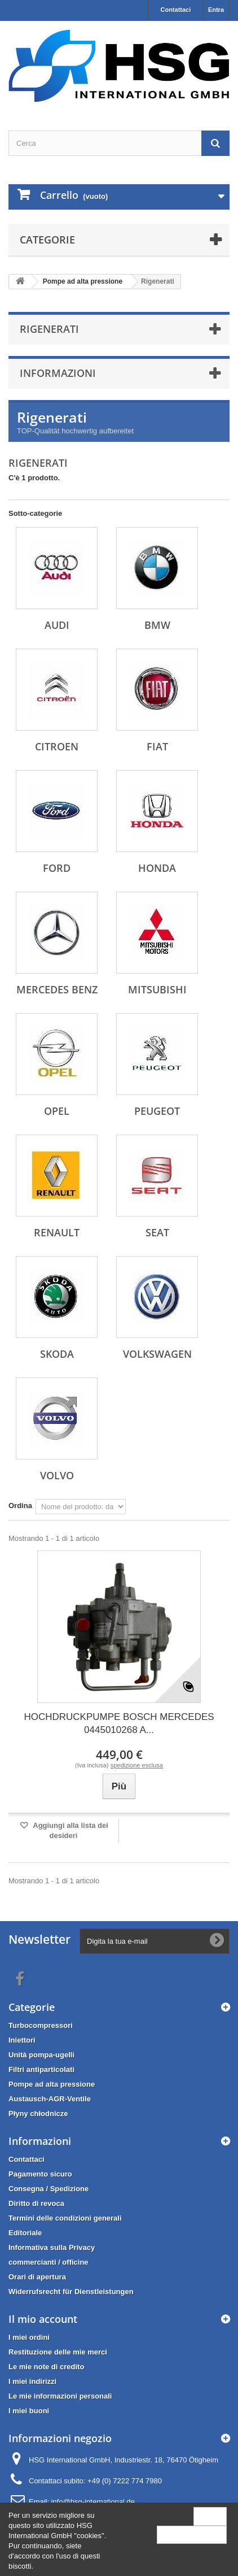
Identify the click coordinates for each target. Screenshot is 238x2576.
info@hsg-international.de (93, 2501)
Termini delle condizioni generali (65, 2218)
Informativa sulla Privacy (51, 2247)
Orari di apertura (37, 2277)
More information (191, 2534)
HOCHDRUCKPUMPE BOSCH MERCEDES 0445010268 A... (119, 1723)
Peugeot (157, 1111)
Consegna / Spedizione (48, 2188)
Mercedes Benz (57, 989)
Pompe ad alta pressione (51, 2084)
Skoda (57, 1354)
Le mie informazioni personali (60, 2396)
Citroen (56, 746)
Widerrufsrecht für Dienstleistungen (71, 2291)
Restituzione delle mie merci (57, 2352)
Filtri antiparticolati (41, 2069)
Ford (56, 868)
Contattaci (175, 9)
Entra (216, 9)
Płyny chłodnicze (38, 2113)
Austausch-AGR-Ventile (49, 2099)
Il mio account (42, 2319)
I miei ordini (29, 2337)
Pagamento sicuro (40, 2174)
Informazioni (58, 373)
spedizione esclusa (137, 1765)
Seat (157, 1232)
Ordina (20, 1505)
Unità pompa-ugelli (41, 2055)
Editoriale (25, 2233)
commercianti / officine (48, 2262)
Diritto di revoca (36, 2203)
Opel (56, 1111)
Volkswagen (157, 1354)
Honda (157, 868)
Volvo (57, 1475)
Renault (57, 1232)
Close (210, 2516)
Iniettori (22, 2040)
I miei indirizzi (32, 2381)
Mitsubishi (157, 989)
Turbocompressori (40, 2025)
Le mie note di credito (46, 2366)
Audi (57, 625)
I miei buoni (28, 2410)
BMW (157, 625)
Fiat (157, 746)
